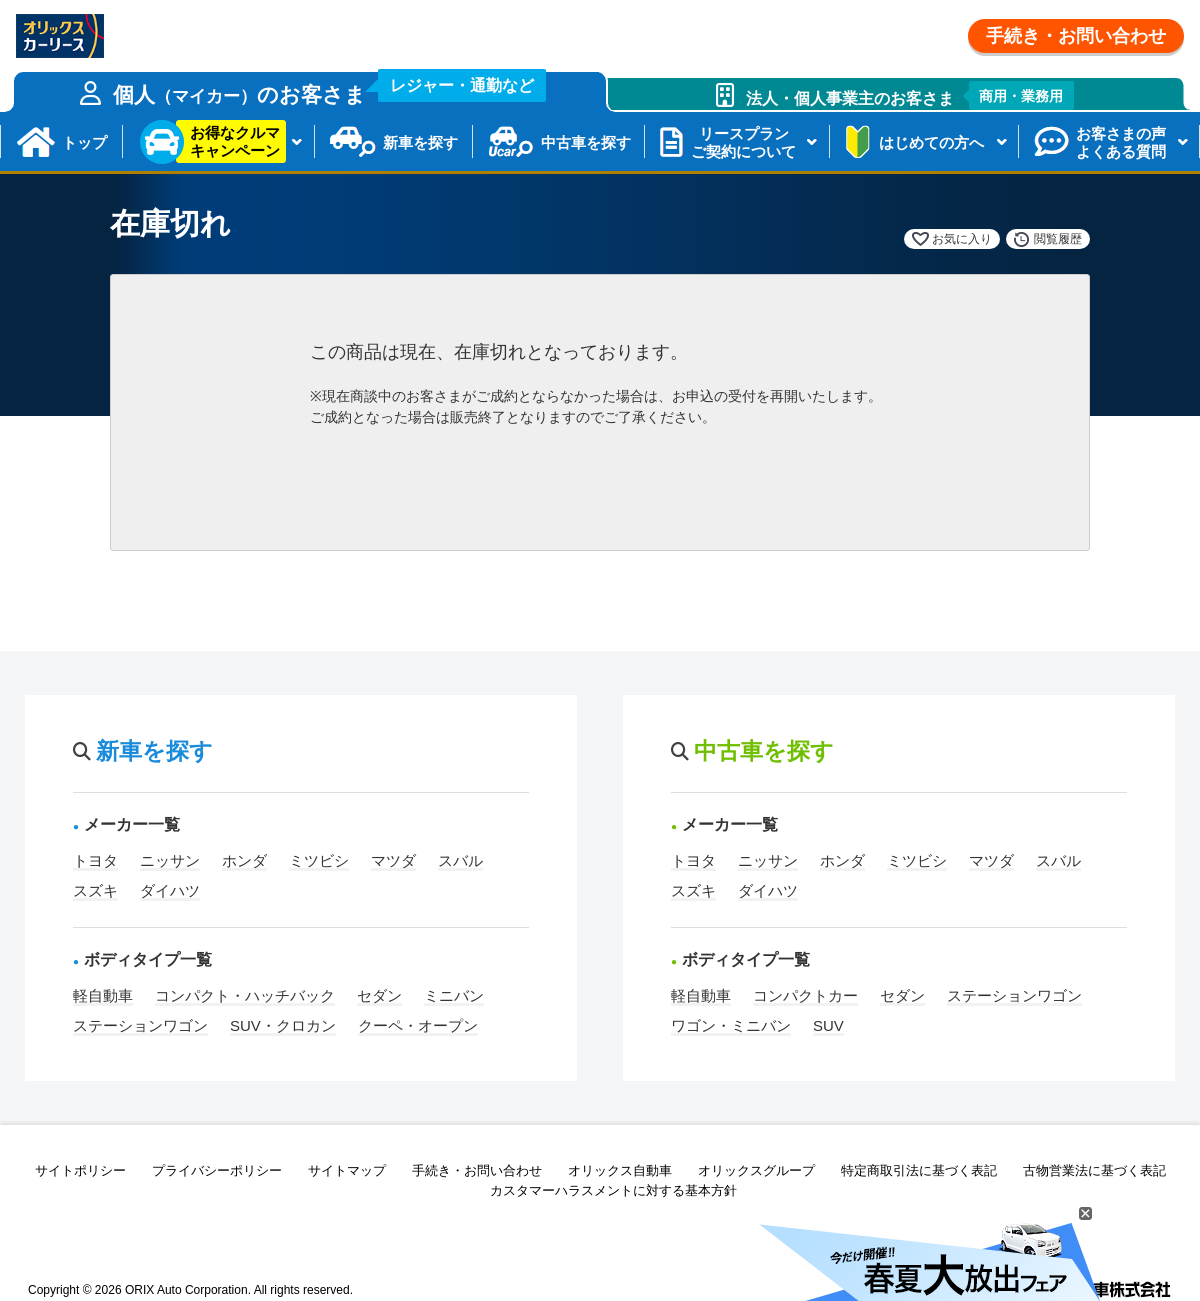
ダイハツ (170, 890)
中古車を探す (586, 142)
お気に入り (962, 239)
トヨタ (95, 860)
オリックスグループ (756, 1170)
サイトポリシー (80, 1170)
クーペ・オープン (418, 1025)
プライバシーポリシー (217, 1170)
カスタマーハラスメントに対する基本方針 (613, 1190)
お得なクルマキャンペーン (235, 141)
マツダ (393, 860)
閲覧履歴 (1058, 239)
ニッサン (170, 860)
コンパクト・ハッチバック (245, 995)
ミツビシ (319, 860)
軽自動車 (103, 995)
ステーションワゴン (140, 1025)
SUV (828, 1025)
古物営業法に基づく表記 (1094, 1170)
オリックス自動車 (620, 1170)
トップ (84, 142)
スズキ (95, 890)
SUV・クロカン (283, 1025)
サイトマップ (347, 1170)
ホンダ (244, 860)
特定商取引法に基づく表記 (919, 1170)
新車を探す (420, 142)
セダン (379, 995)
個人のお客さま (330, 89)
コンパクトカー (805, 995)
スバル (460, 860)
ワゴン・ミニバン (731, 1025)
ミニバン (454, 995)
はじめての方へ (931, 142)
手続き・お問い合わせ (1076, 36)
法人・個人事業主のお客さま (910, 95)
